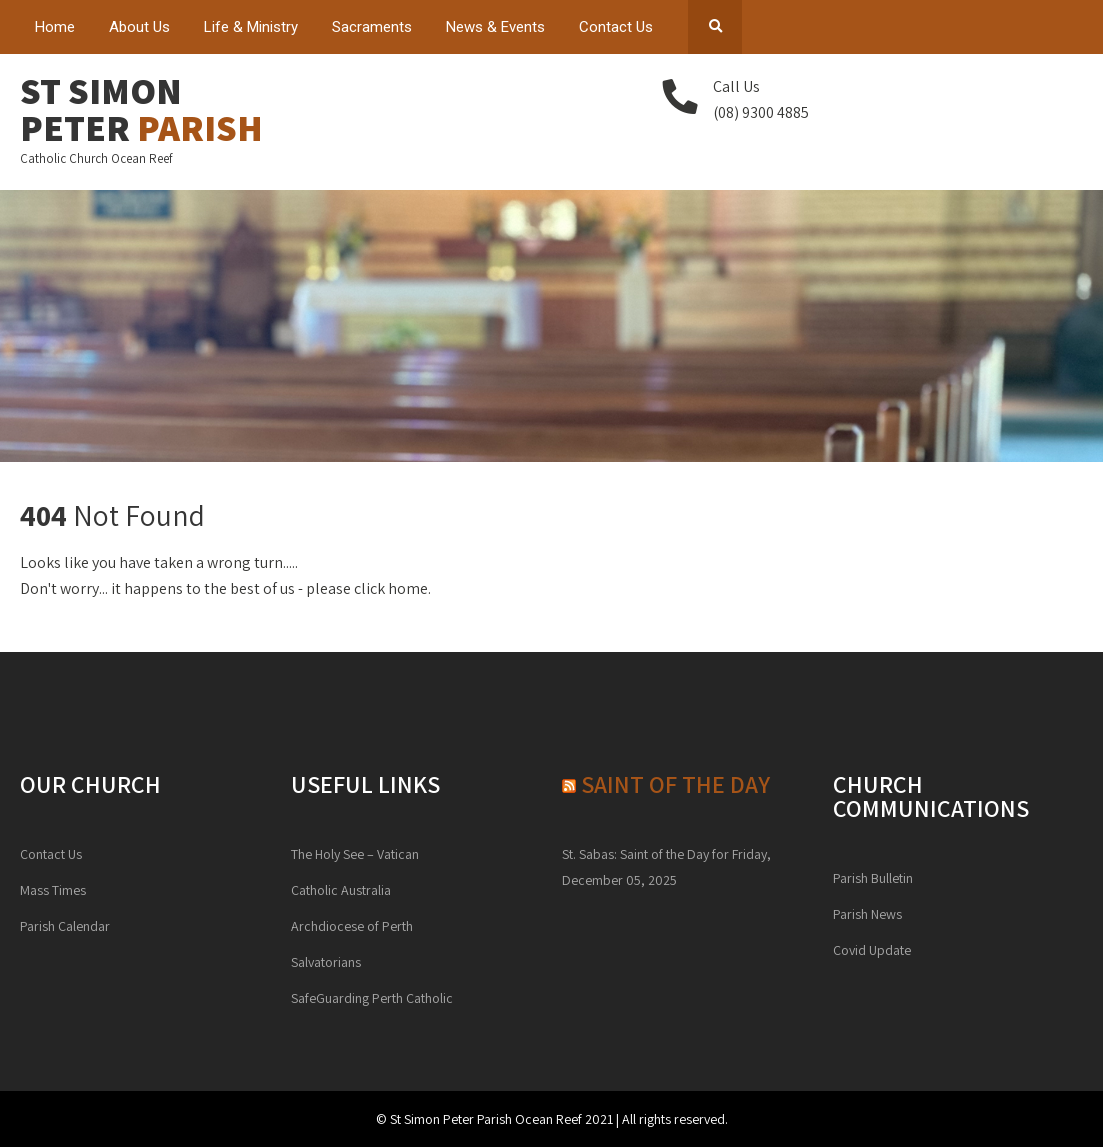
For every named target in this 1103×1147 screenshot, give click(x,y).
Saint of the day (675, 784)
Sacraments (372, 27)
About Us (139, 27)
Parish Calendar (65, 926)
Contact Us (616, 27)
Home (55, 27)
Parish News (867, 914)
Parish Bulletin (873, 878)
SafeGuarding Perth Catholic (372, 998)
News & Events (495, 27)
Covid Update (872, 950)
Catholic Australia (341, 890)
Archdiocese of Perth (352, 926)
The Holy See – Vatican (355, 854)
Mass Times (53, 890)
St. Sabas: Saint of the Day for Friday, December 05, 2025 (666, 867)
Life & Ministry (251, 27)
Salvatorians (326, 962)
